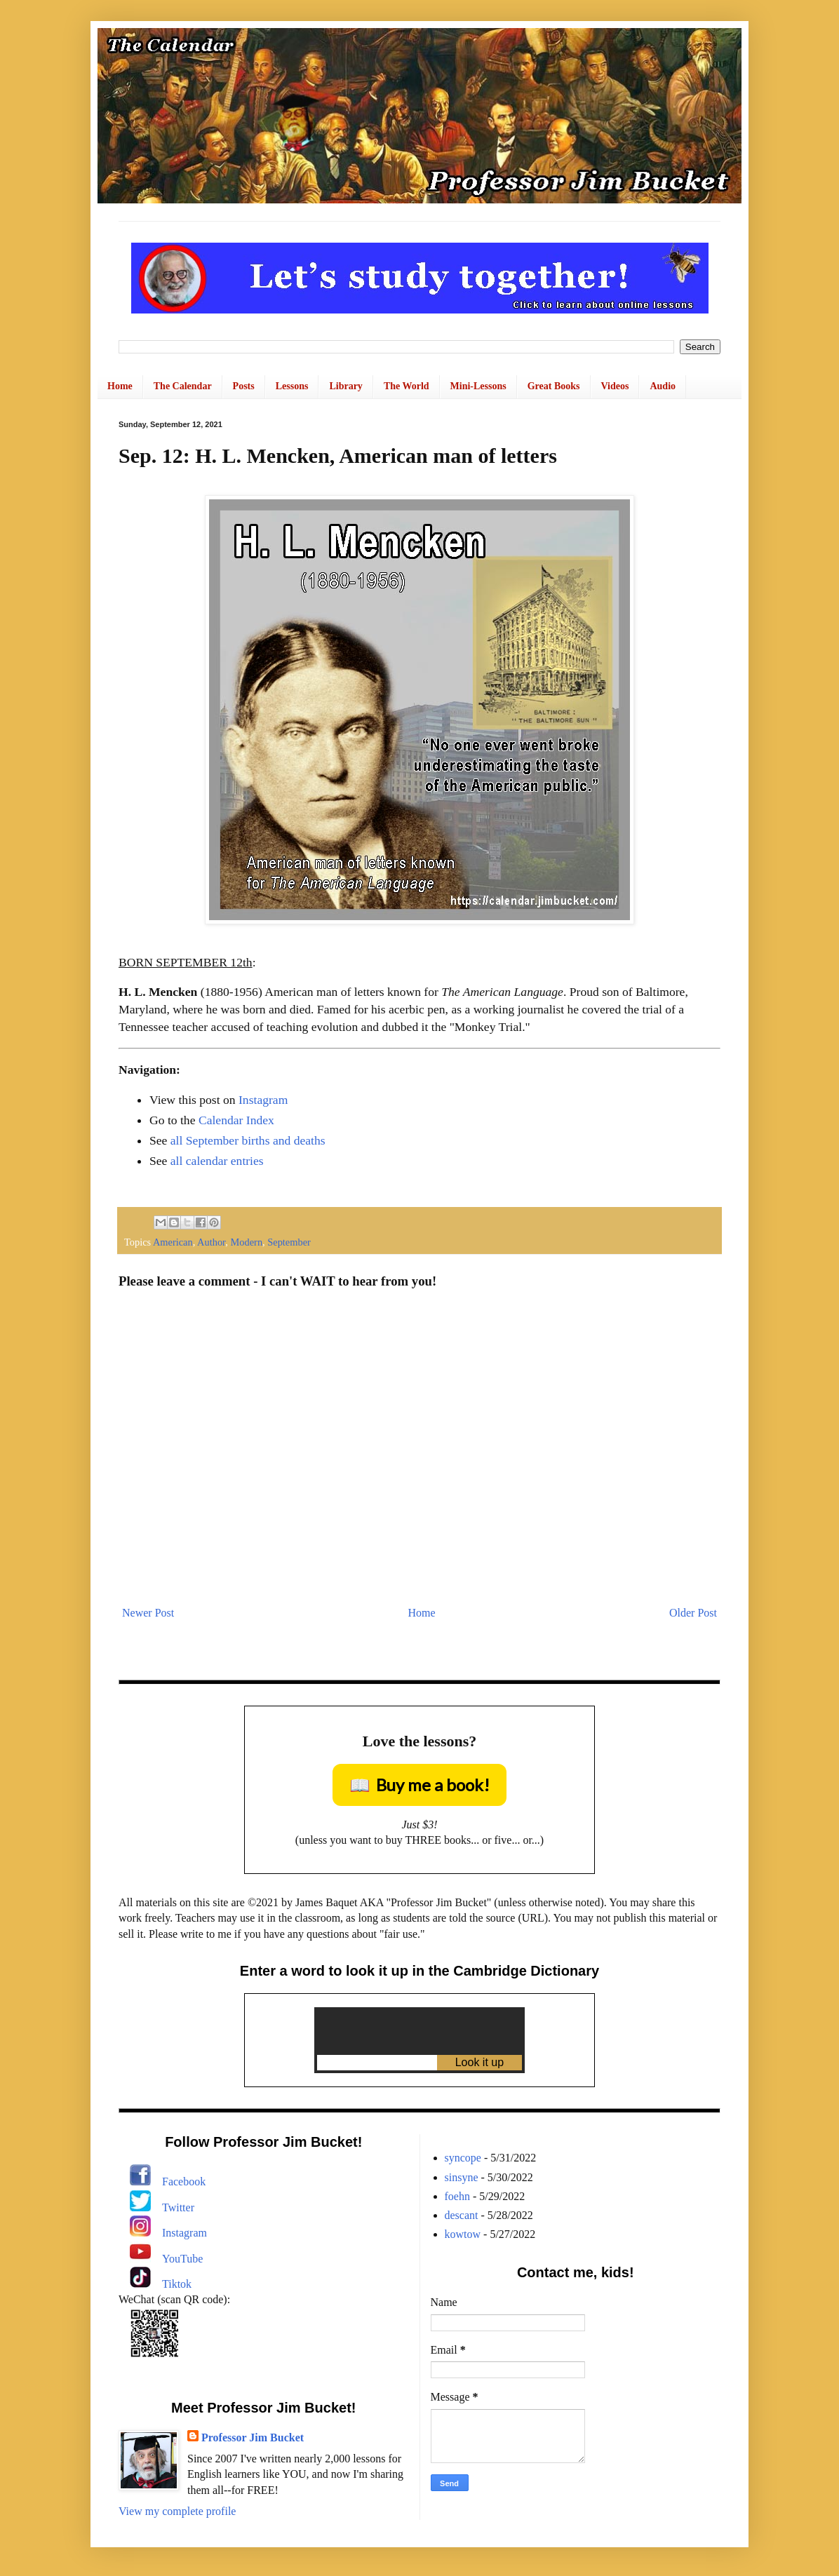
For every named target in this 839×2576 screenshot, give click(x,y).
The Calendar (183, 386)
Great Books (554, 386)
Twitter (178, 2207)
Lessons (292, 386)
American (173, 1242)
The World (406, 386)
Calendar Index (236, 1120)
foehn (457, 2196)
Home (120, 386)
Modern (247, 1242)
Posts (244, 386)
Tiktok (177, 2284)
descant (461, 2215)
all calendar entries (217, 1161)
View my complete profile (177, 2511)
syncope (463, 2158)
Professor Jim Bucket (252, 2437)
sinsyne (461, 2177)
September (289, 1242)
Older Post (693, 1613)
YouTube (182, 2259)
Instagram (263, 1100)
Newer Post (148, 1613)
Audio (663, 386)
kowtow (463, 2234)
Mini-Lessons (478, 386)
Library (345, 386)
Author (211, 1242)
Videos (615, 386)
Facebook (184, 2181)
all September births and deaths (247, 1140)
